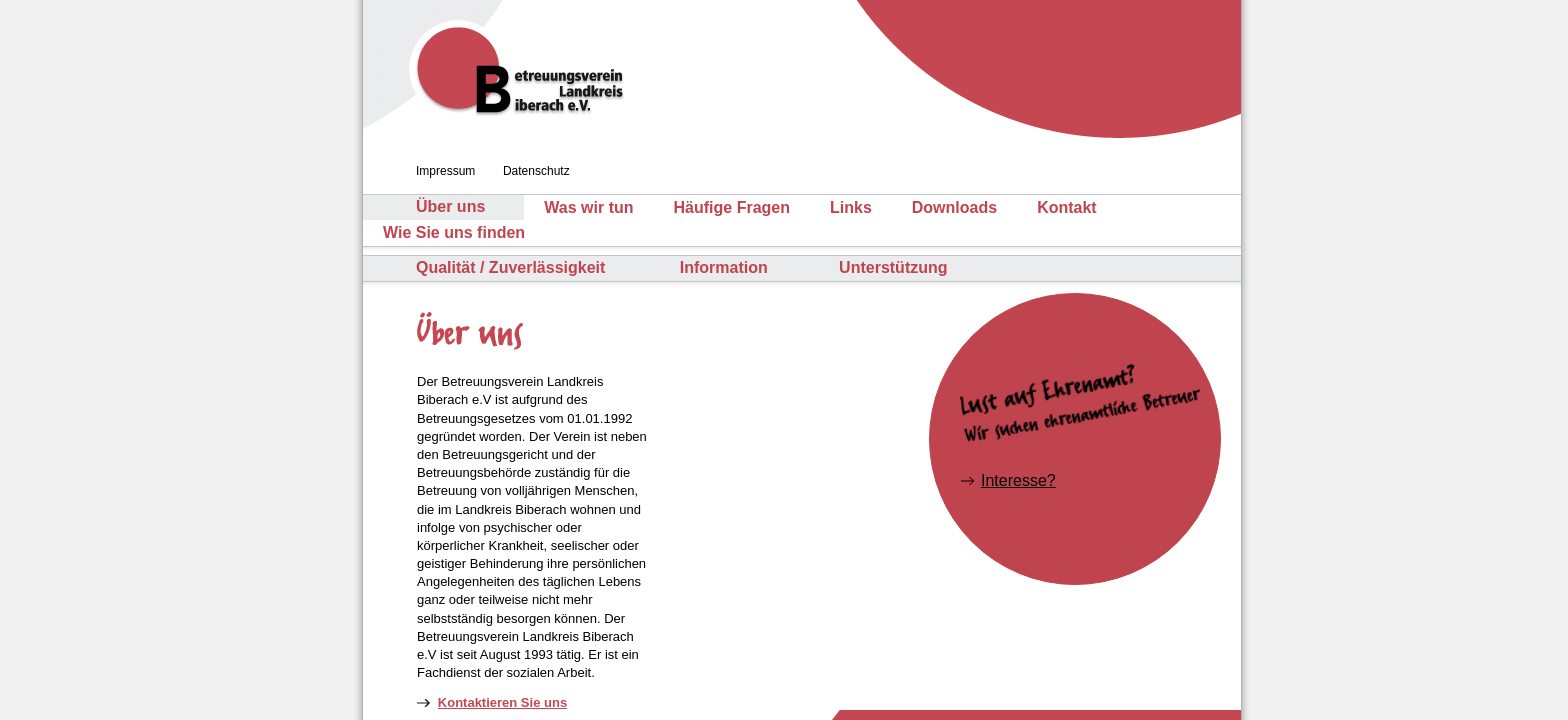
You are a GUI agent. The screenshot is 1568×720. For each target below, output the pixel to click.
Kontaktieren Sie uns (502, 702)
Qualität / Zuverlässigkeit (510, 267)
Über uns (450, 207)
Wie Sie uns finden (454, 232)
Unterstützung (893, 267)
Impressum (445, 171)
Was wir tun (588, 207)
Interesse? (1018, 480)
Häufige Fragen (732, 207)
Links (851, 207)
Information (724, 267)
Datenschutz (536, 171)
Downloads (954, 207)
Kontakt (1067, 207)
